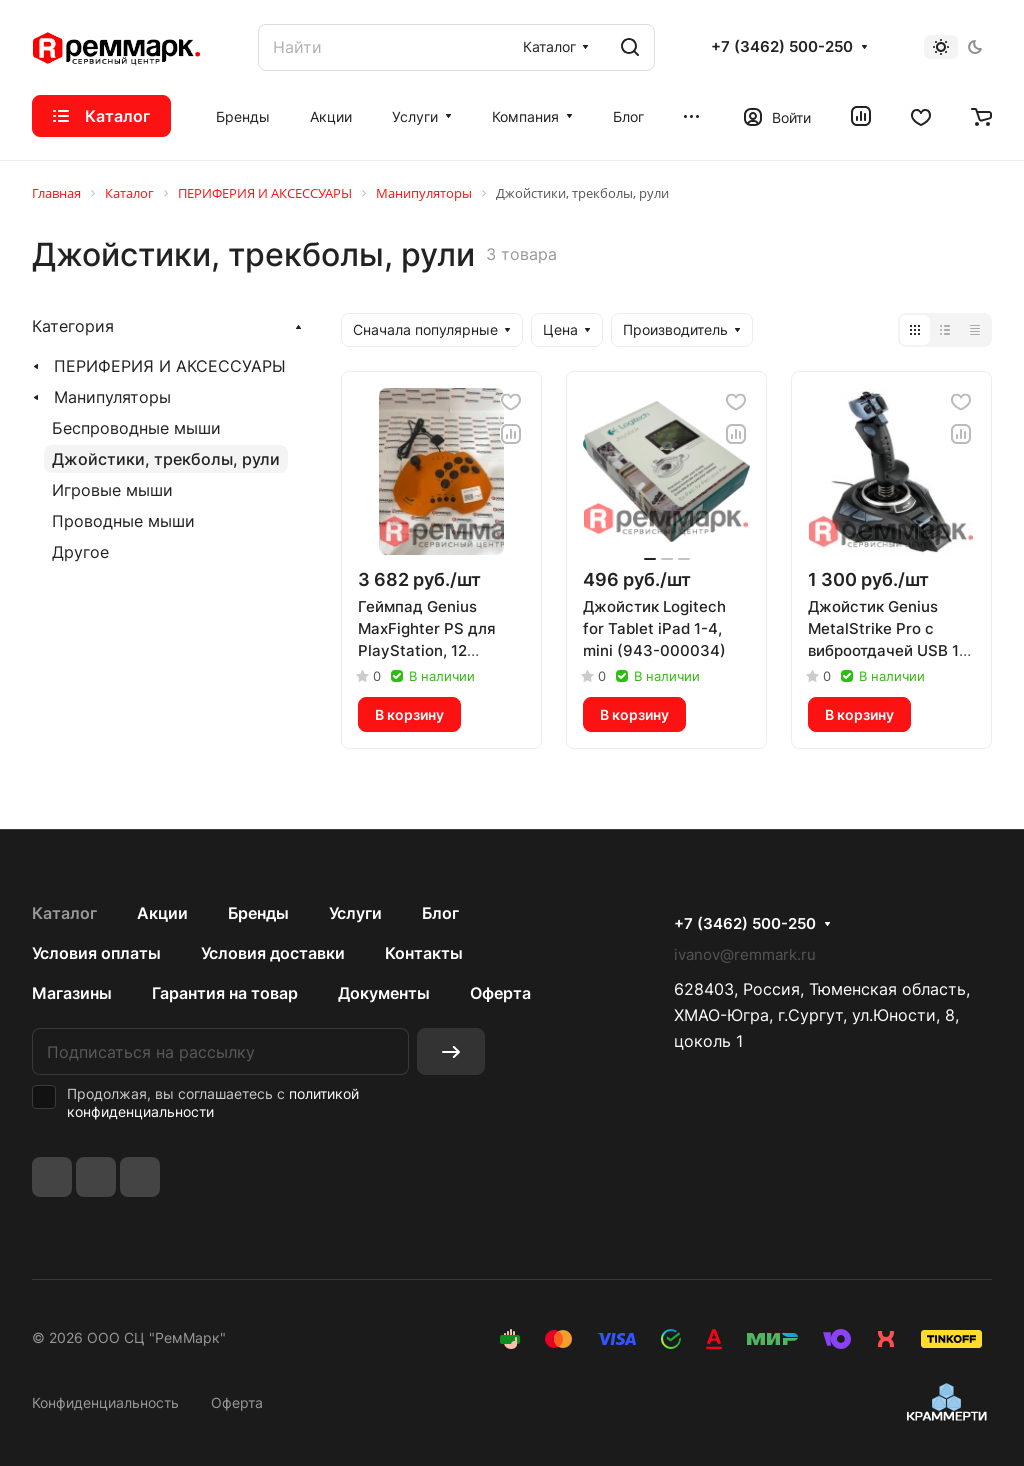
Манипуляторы (112, 397)
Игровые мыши (112, 490)
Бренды (258, 913)
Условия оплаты (96, 953)
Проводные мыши (123, 521)
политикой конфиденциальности (213, 1102)
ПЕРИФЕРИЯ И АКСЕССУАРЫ (170, 366)
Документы (384, 993)
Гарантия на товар (225, 993)
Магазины (72, 993)
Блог (440, 913)
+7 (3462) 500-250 (782, 47)
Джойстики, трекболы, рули (166, 459)
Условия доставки (273, 953)
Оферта (500, 993)
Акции (162, 913)
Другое (80, 552)
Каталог (64, 913)
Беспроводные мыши (136, 428)
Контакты (424, 953)
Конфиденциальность (105, 1402)
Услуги (355, 913)
